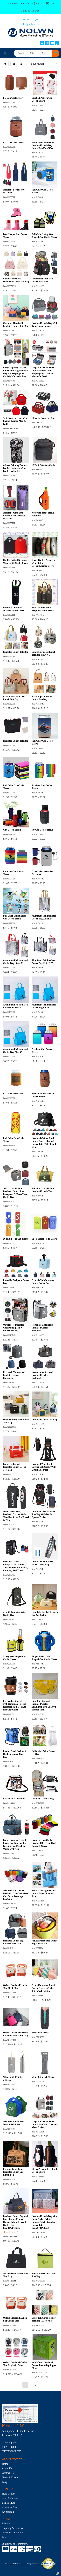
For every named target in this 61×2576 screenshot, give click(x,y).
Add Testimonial (10, 2498)
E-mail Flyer (8, 2502)
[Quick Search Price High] (46, 53)
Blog (4, 2482)
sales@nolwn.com (30, 24)
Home (5, 2463)
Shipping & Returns (12, 2528)
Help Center (8, 2493)
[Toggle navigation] (5, 53)
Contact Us (8, 2473)
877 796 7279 (31, 20)
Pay (4, 2537)
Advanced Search (11, 2507)
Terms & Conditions (12, 2532)
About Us (7, 2468)
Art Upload (8, 2511)
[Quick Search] (21, 53)
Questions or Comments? (15, 2543)
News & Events (10, 2477)
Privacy (6, 2523)
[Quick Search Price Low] (34, 53)
